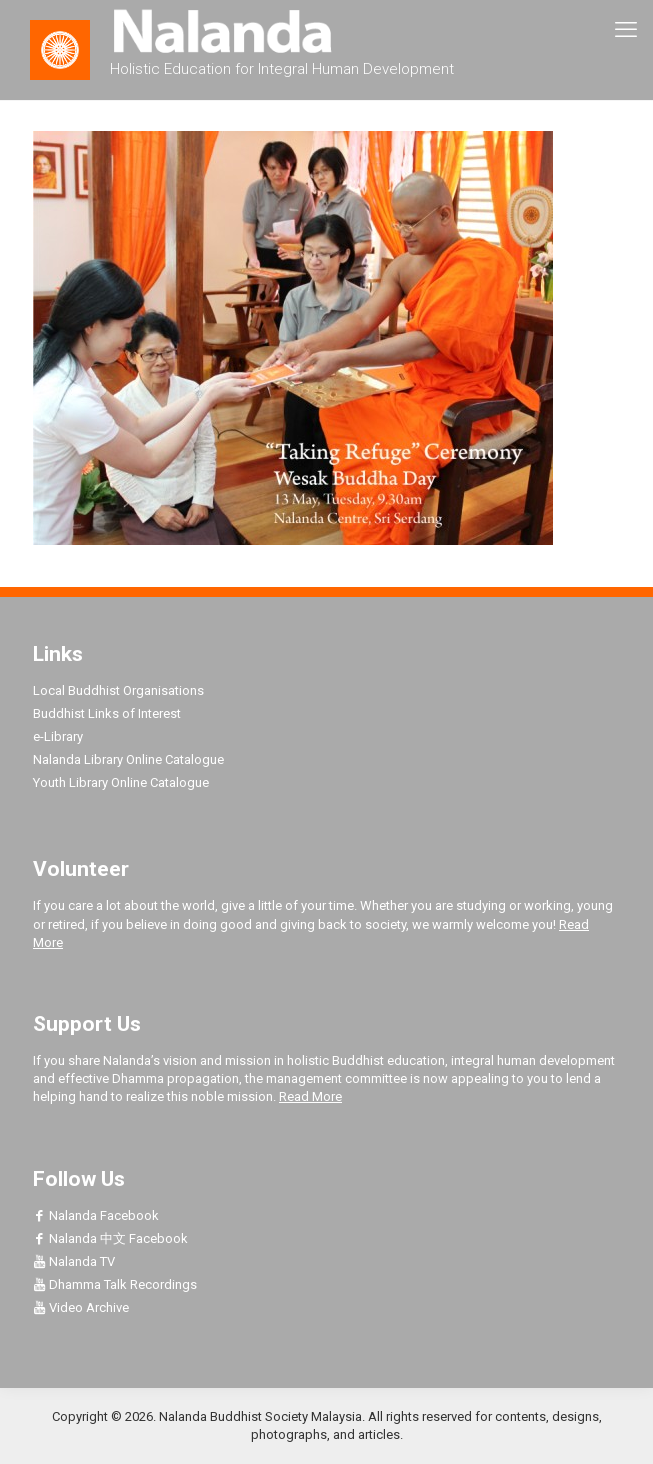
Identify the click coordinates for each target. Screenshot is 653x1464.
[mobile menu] (626, 30)
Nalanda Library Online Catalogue (128, 759)
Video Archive (81, 1307)
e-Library (58, 736)
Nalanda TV (74, 1261)
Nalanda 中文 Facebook (110, 1238)
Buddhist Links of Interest (107, 713)
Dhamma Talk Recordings (115, 1284)
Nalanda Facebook (96, 1215)
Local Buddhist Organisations (118, 690)
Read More (310, 1096)
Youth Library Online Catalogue (121, 782)
